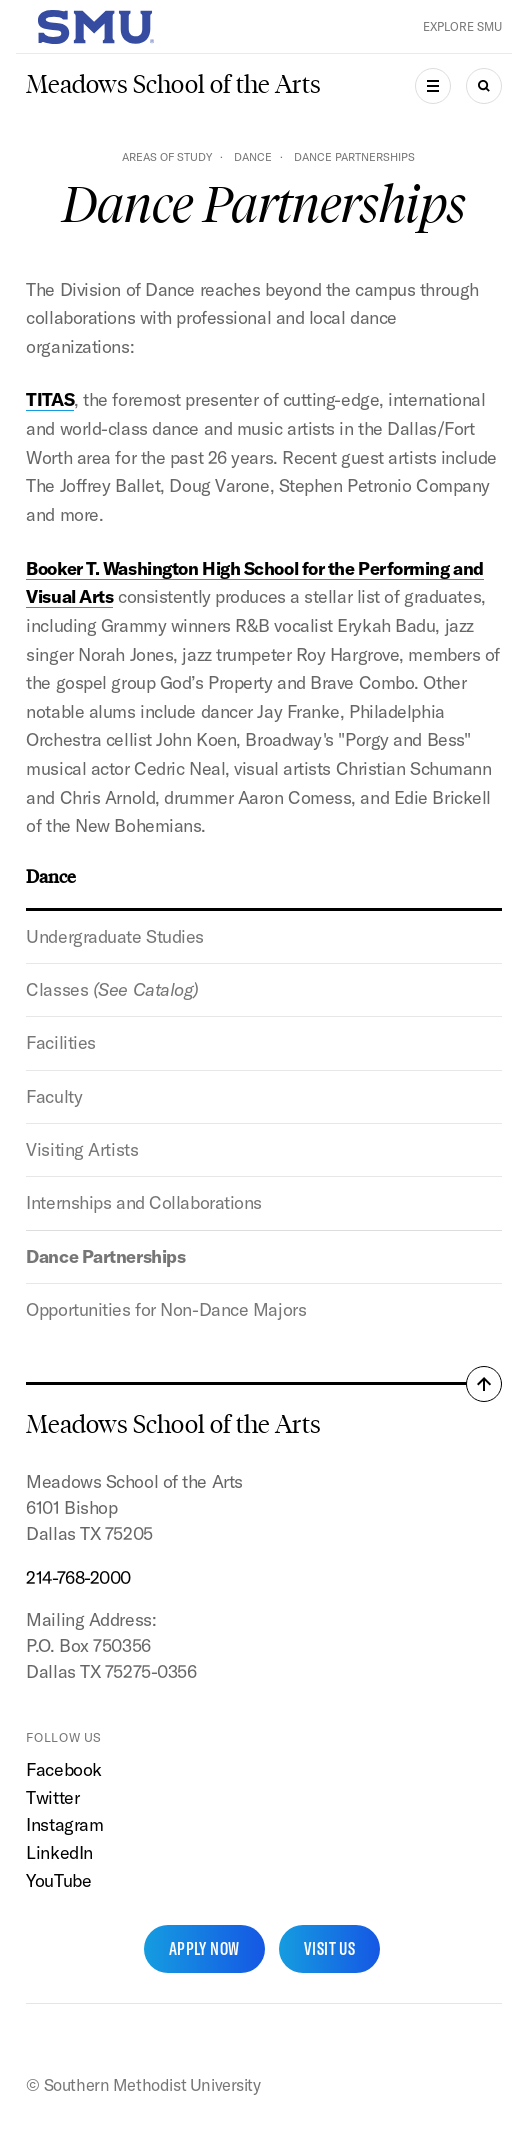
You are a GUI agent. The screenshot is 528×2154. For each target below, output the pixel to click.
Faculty (54, 1096)
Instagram (64, 1824)
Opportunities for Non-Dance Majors (166, 1309)
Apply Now (204, 1948)
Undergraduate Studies (115, 936)
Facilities (61, 1042)
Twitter (52, 1797)
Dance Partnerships (105, 1256)
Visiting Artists (82, 1149)
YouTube (58, 1880)
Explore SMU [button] (462, 26)
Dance (253, 157)
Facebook (63, 1769)
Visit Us (330, 1948)
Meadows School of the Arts (173, 84)
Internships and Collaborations (144, 1202)
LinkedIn (59, 1852)
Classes (112, 989)
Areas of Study (167, 157)
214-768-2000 (78, 1577)
